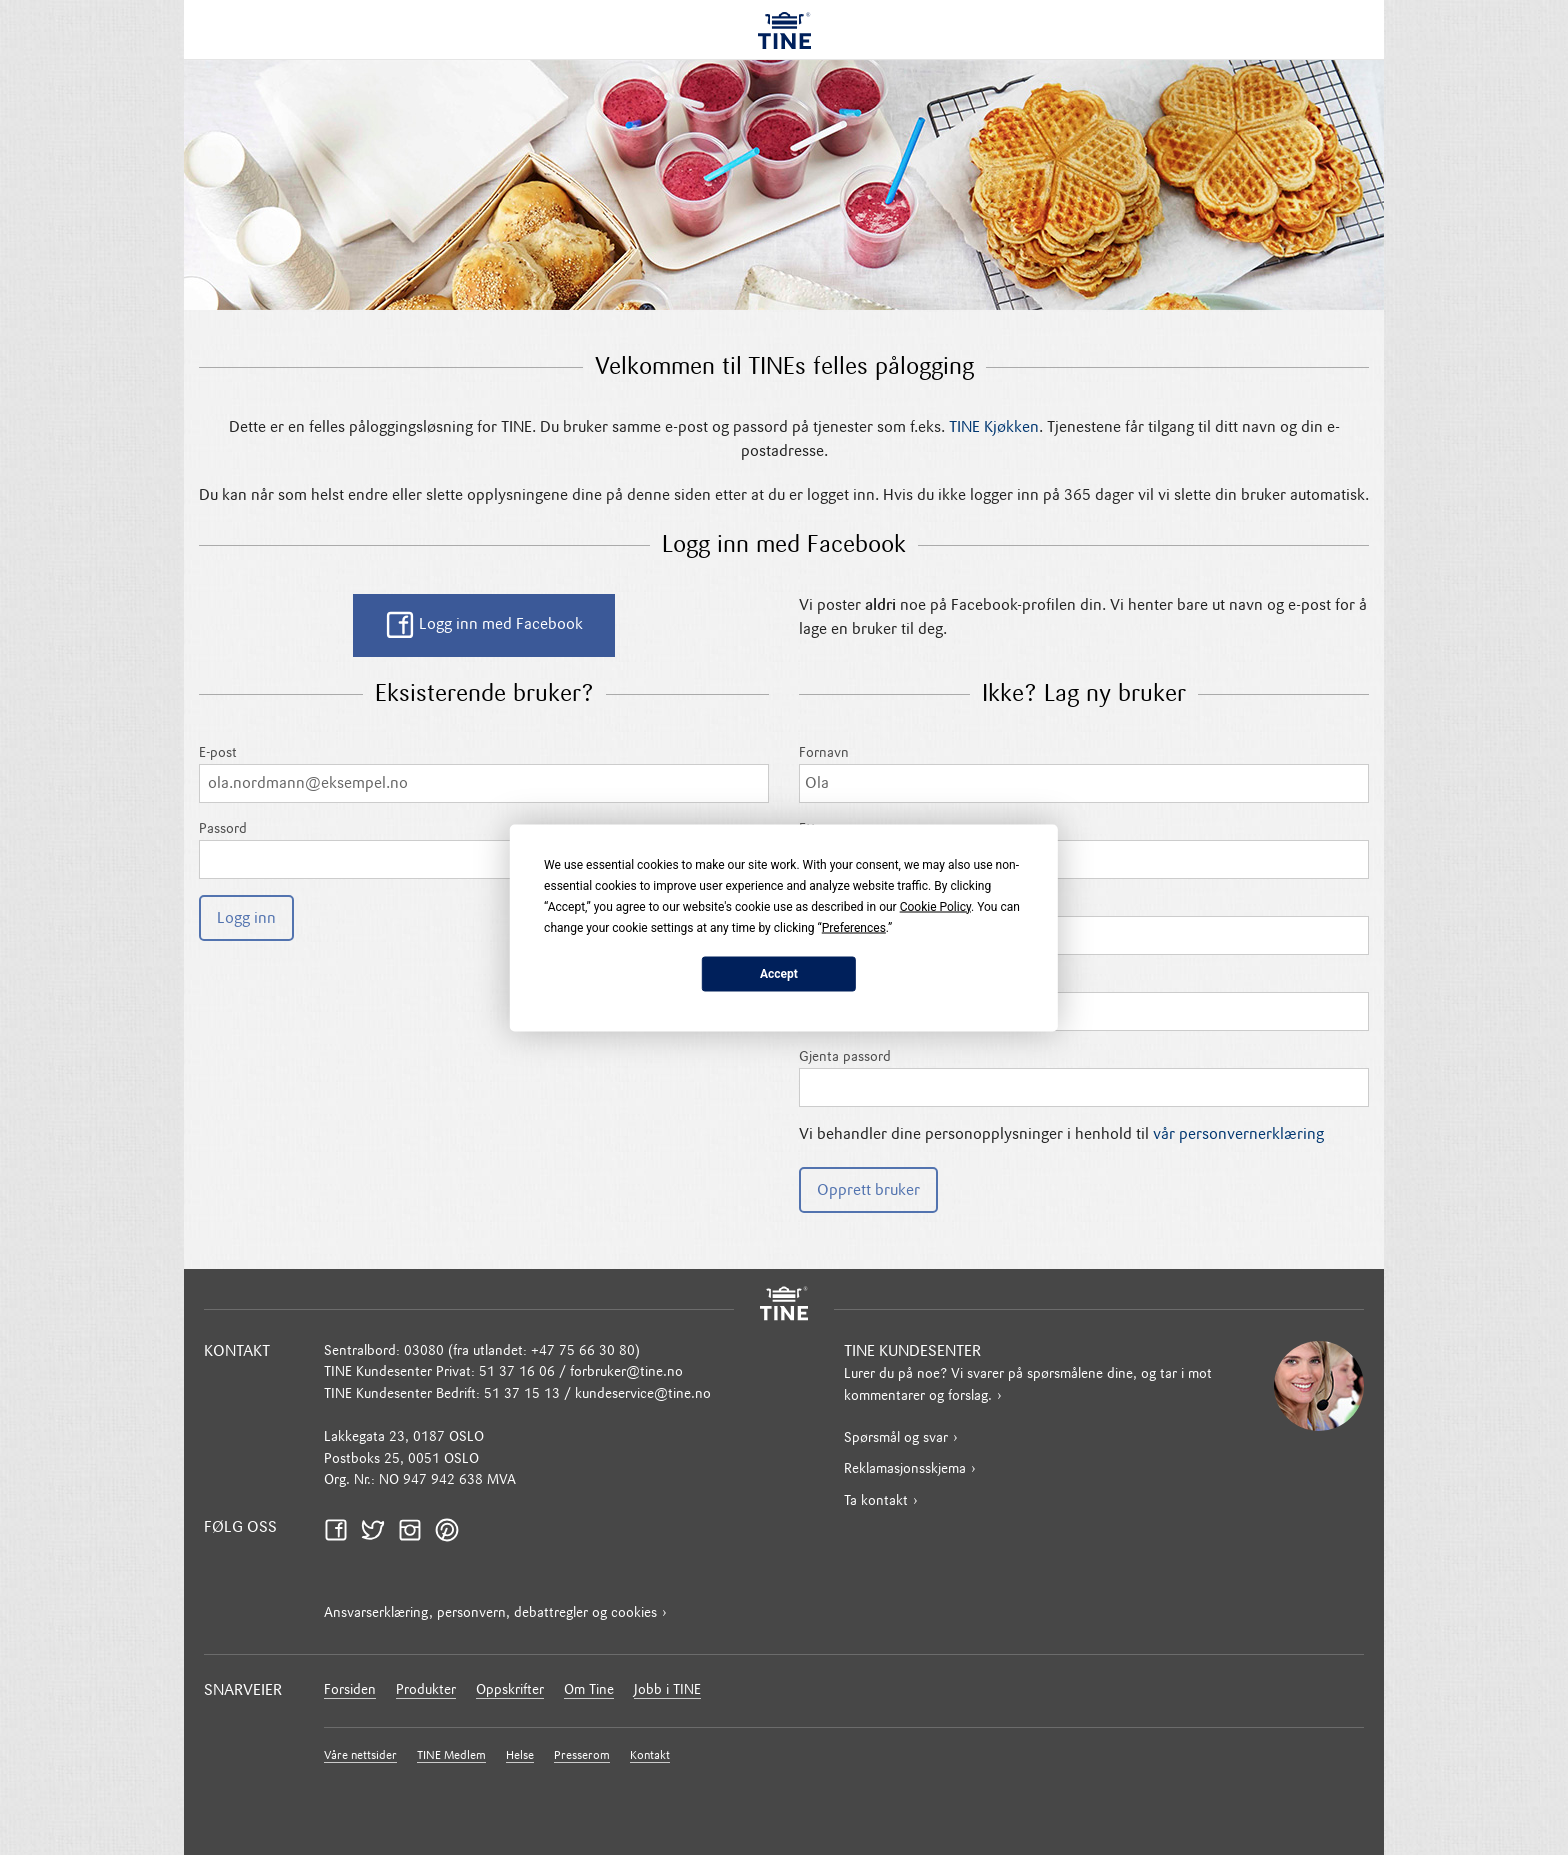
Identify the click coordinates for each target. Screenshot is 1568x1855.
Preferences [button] (854, 927)
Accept (779, 974)
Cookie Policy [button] (935, 906)
